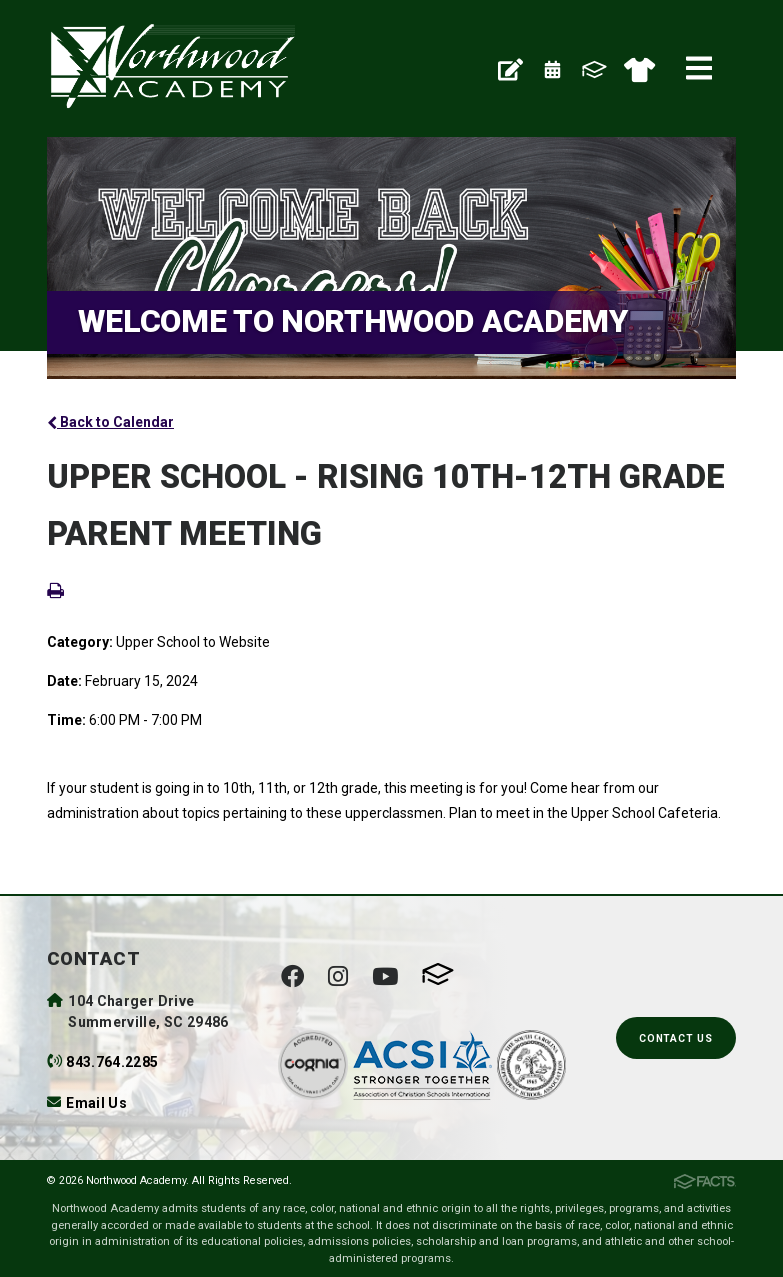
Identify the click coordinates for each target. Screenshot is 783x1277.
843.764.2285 (112, 1062)
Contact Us (676, 1038)
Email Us (96, 1103)
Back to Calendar (110, 422)
